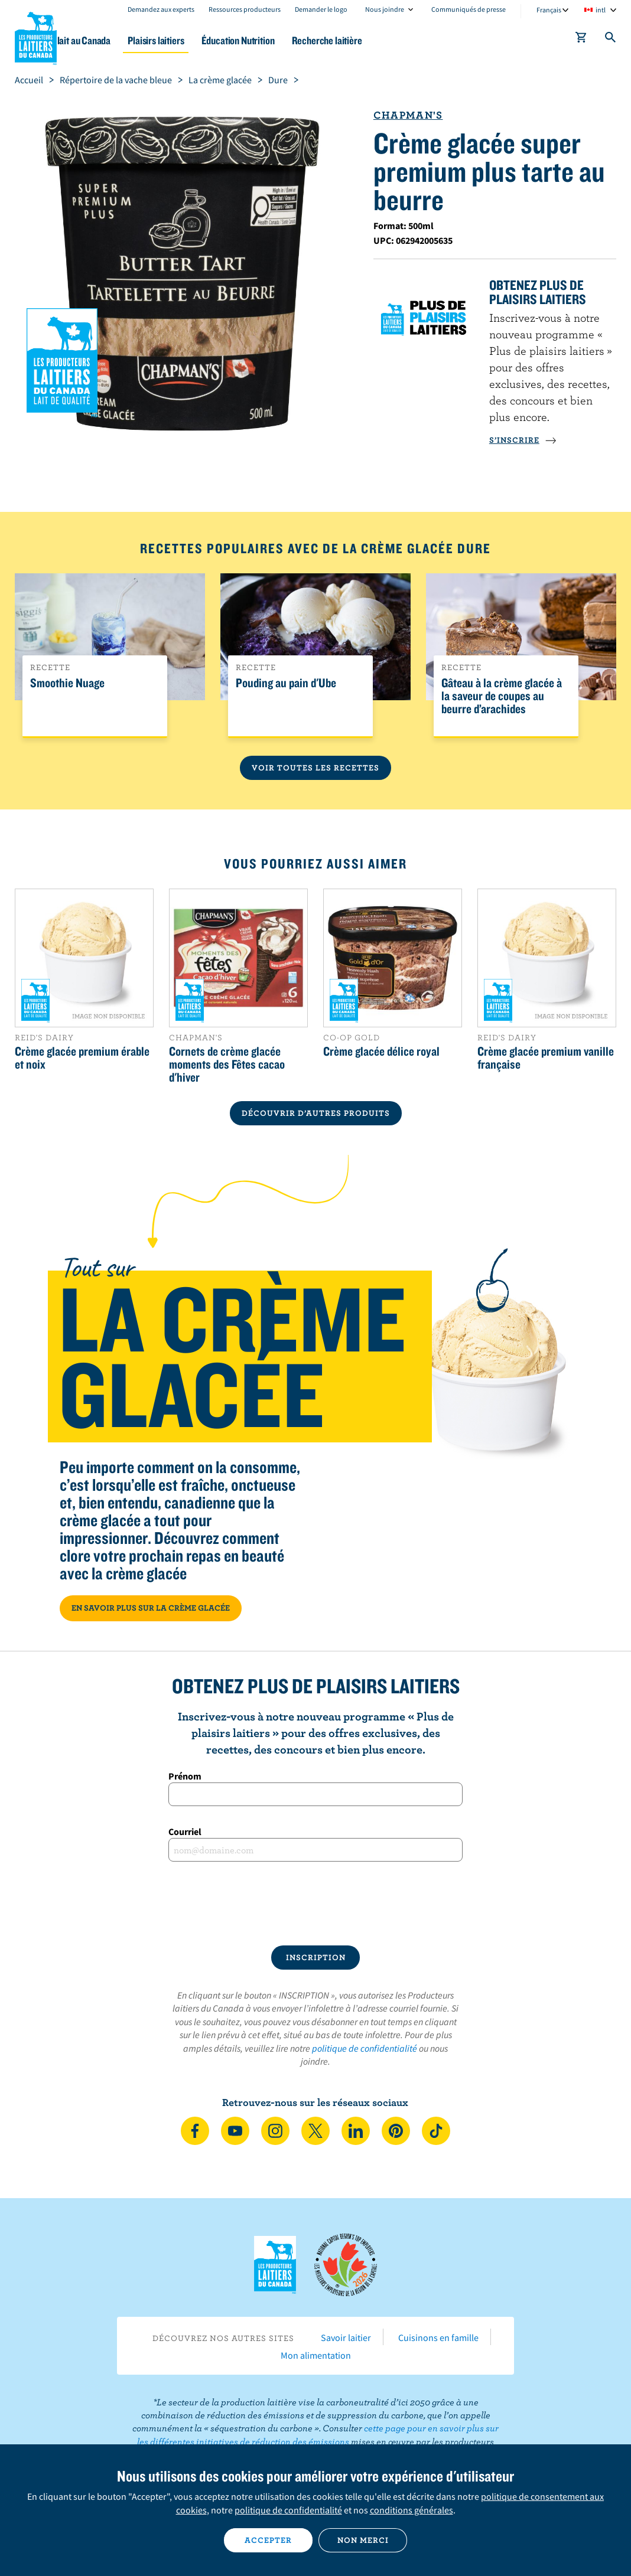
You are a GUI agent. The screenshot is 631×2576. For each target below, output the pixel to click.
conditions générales (411, 2510)
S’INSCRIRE (523, 440)
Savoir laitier (346, 2337)
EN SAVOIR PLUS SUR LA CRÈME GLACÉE (150, 1607)
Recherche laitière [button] (386, 40)
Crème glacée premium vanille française (545, 1057)
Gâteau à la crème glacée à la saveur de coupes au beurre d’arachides (501, 696)
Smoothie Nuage (67, 683)
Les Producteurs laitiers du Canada (36, 36)
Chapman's (408, 115)
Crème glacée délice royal (381, 1050)
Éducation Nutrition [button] (290, 40)
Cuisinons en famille (438, 2337)
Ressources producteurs (245, 9)
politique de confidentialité (364, 2048)
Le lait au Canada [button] (116, 40)
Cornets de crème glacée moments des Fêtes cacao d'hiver (227, 1063)
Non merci (363, 2540)
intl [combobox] (601, 9)
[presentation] (315, 1903)
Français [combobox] (548, 9)
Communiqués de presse (468, 9)
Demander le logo (321, 9)
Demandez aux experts (161, 9)
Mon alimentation (316, 2355)
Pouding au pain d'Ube (286, 683)
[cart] (581, 39)
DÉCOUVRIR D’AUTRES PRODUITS (316, 1113)
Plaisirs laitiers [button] (201, 40)
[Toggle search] (611, 39)
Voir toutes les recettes (315, 767)
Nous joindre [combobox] (384, 9)
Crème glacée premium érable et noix (82, 1057)
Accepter (268, 2540)
